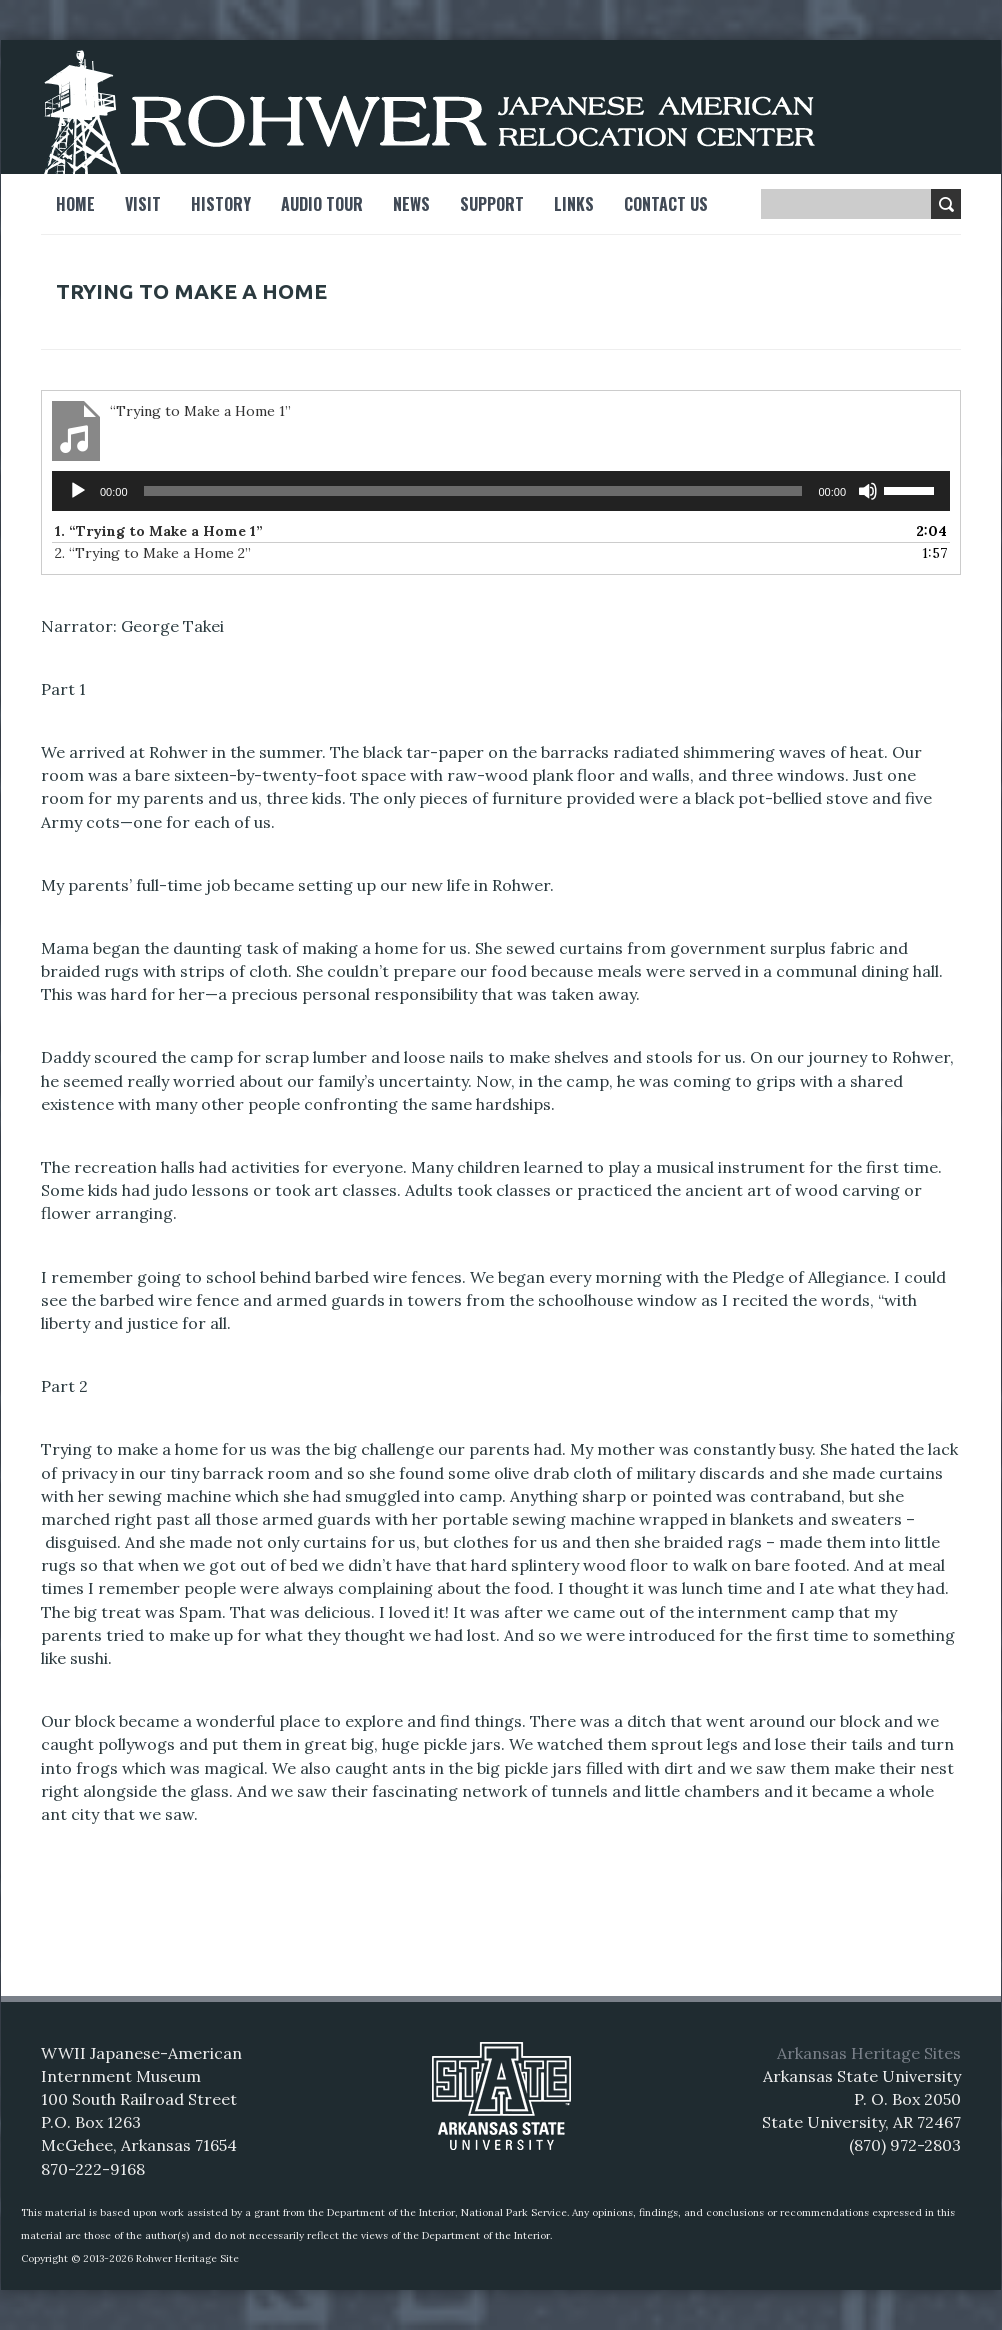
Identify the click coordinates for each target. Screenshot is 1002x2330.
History (221, 204)
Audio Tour (322, 204)
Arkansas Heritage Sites (869, 2053)
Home (75, 204)
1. (159, 531)
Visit (143, 204)
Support (492, 204)
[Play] (78, 491)
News (411, 204)
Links (574, 204)
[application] (501, 491)
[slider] (473, 491)
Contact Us (666, 204)
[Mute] (868, 491)
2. (153, 553)
